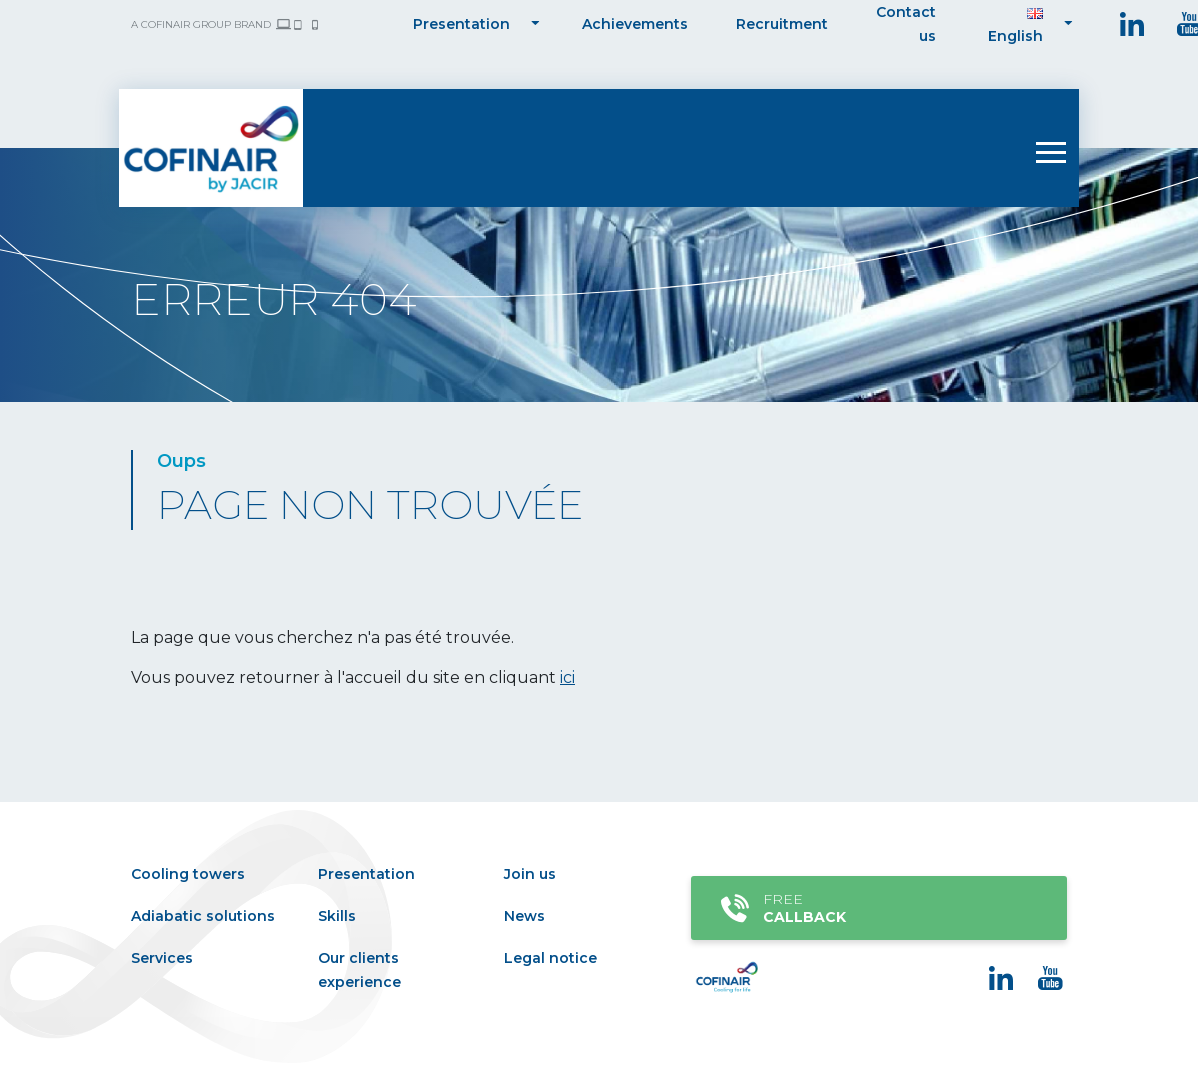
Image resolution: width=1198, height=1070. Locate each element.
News (524, 916)
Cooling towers (188, 874)
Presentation (461, 24)
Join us (530, 874)
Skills (337, 916)
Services (162, 958)
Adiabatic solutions (203, 916)
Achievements (635, 24)
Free (875, 908)
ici (567, 677)
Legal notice (550, 958)
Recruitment (782, 24)
